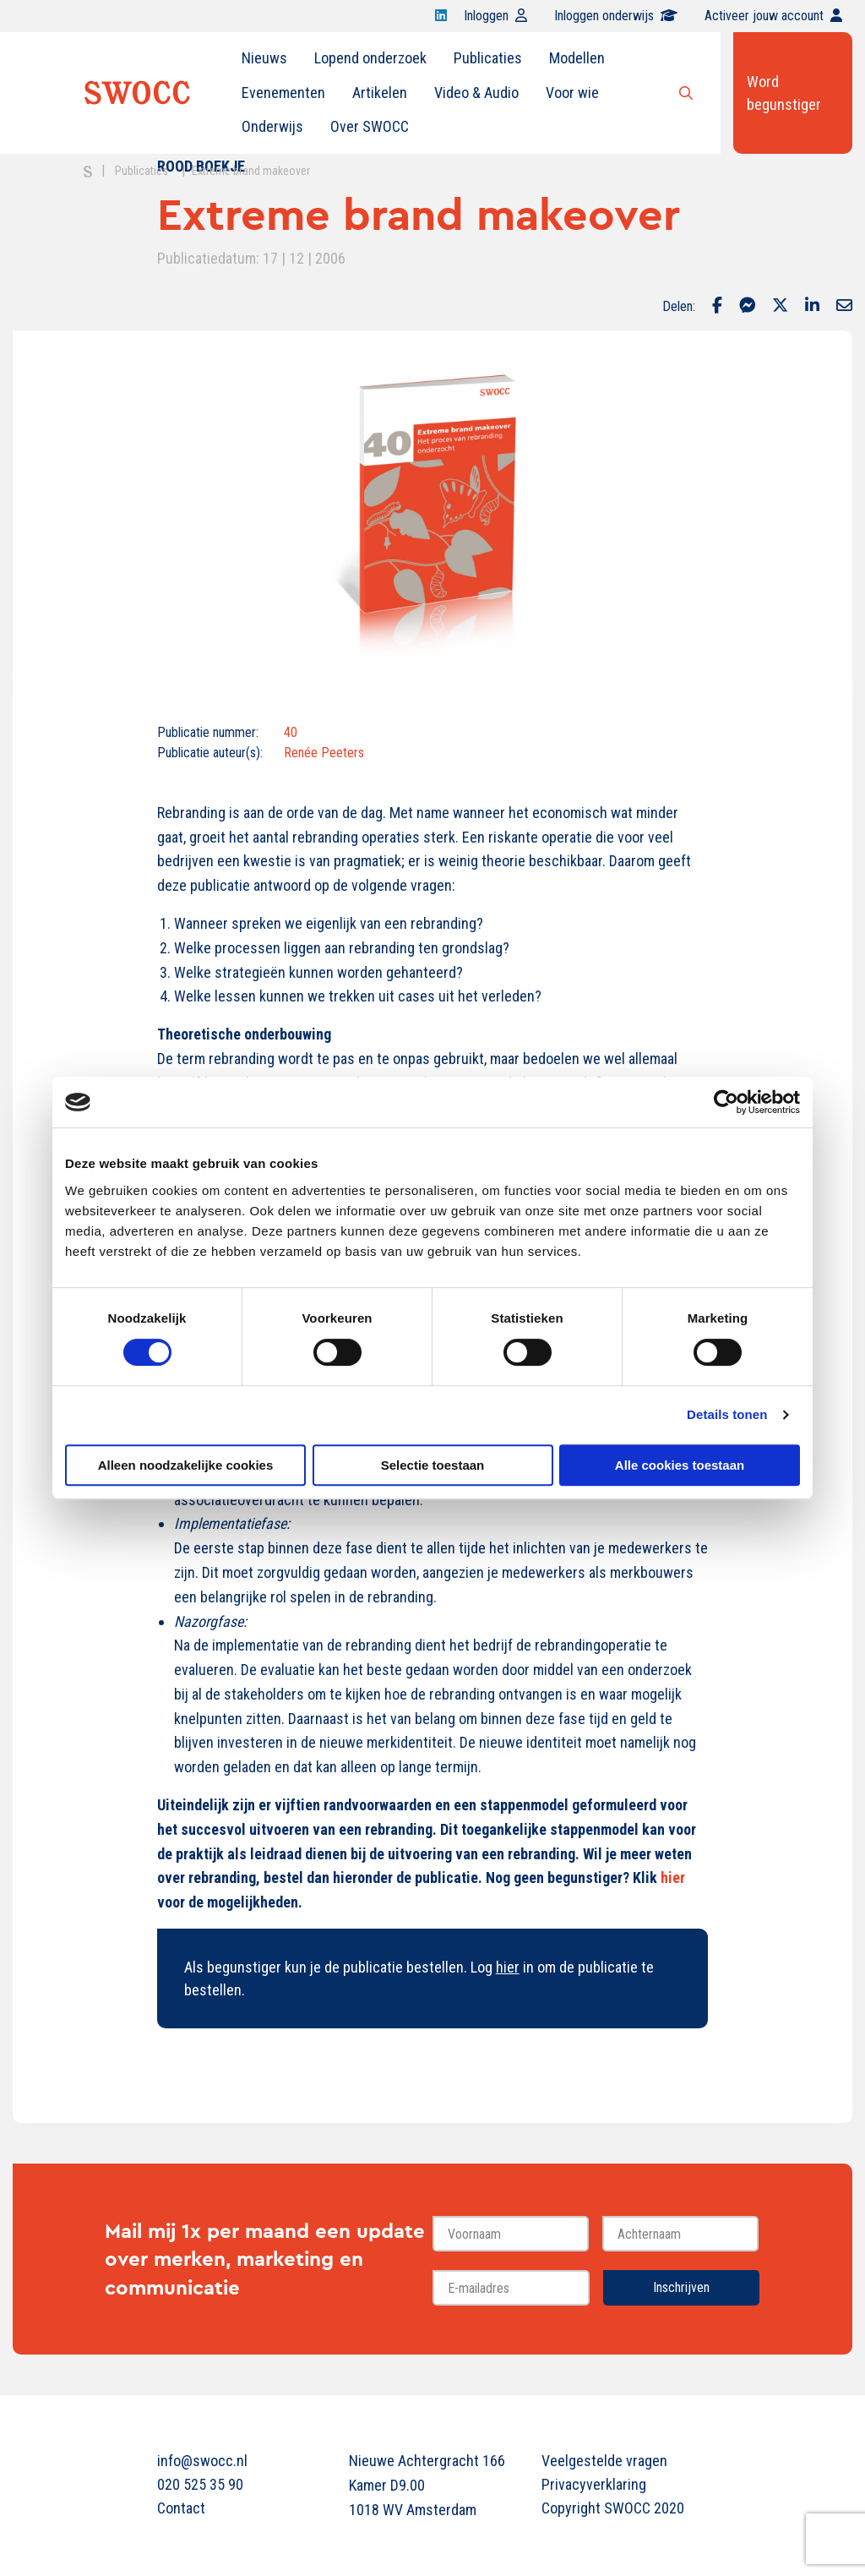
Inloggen (495, 16)
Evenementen (283, 92)
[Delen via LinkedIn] (812, 307)
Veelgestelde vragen (604, 2461)
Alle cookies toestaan (679, 1465)
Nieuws (264, 58)
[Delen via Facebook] (717, 307)
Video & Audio (476, 92)
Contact (181, 2508)
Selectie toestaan (433, 1465)
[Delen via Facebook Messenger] (747, 307)
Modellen (577, 58)
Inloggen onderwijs (615, 16)
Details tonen (727, 1414)
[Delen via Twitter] (780, 307)
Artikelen (379, 92)
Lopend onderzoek (370, 58)
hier (508, 1967)
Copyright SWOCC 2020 (612, 2508)
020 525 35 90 (200, 2484)
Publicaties (488, 58)
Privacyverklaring (593, 2484)
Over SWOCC (369, 126)
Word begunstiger (784, 93)
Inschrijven (681, 2287)
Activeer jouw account (773, 16)
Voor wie (572, 92)
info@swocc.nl (202, 2461)
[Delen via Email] (844, 307)
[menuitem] (264, 58)
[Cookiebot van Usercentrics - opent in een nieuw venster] (726, 1102)
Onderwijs (272, 126)
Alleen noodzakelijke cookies (186, 1465)
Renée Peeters (324, 753)
